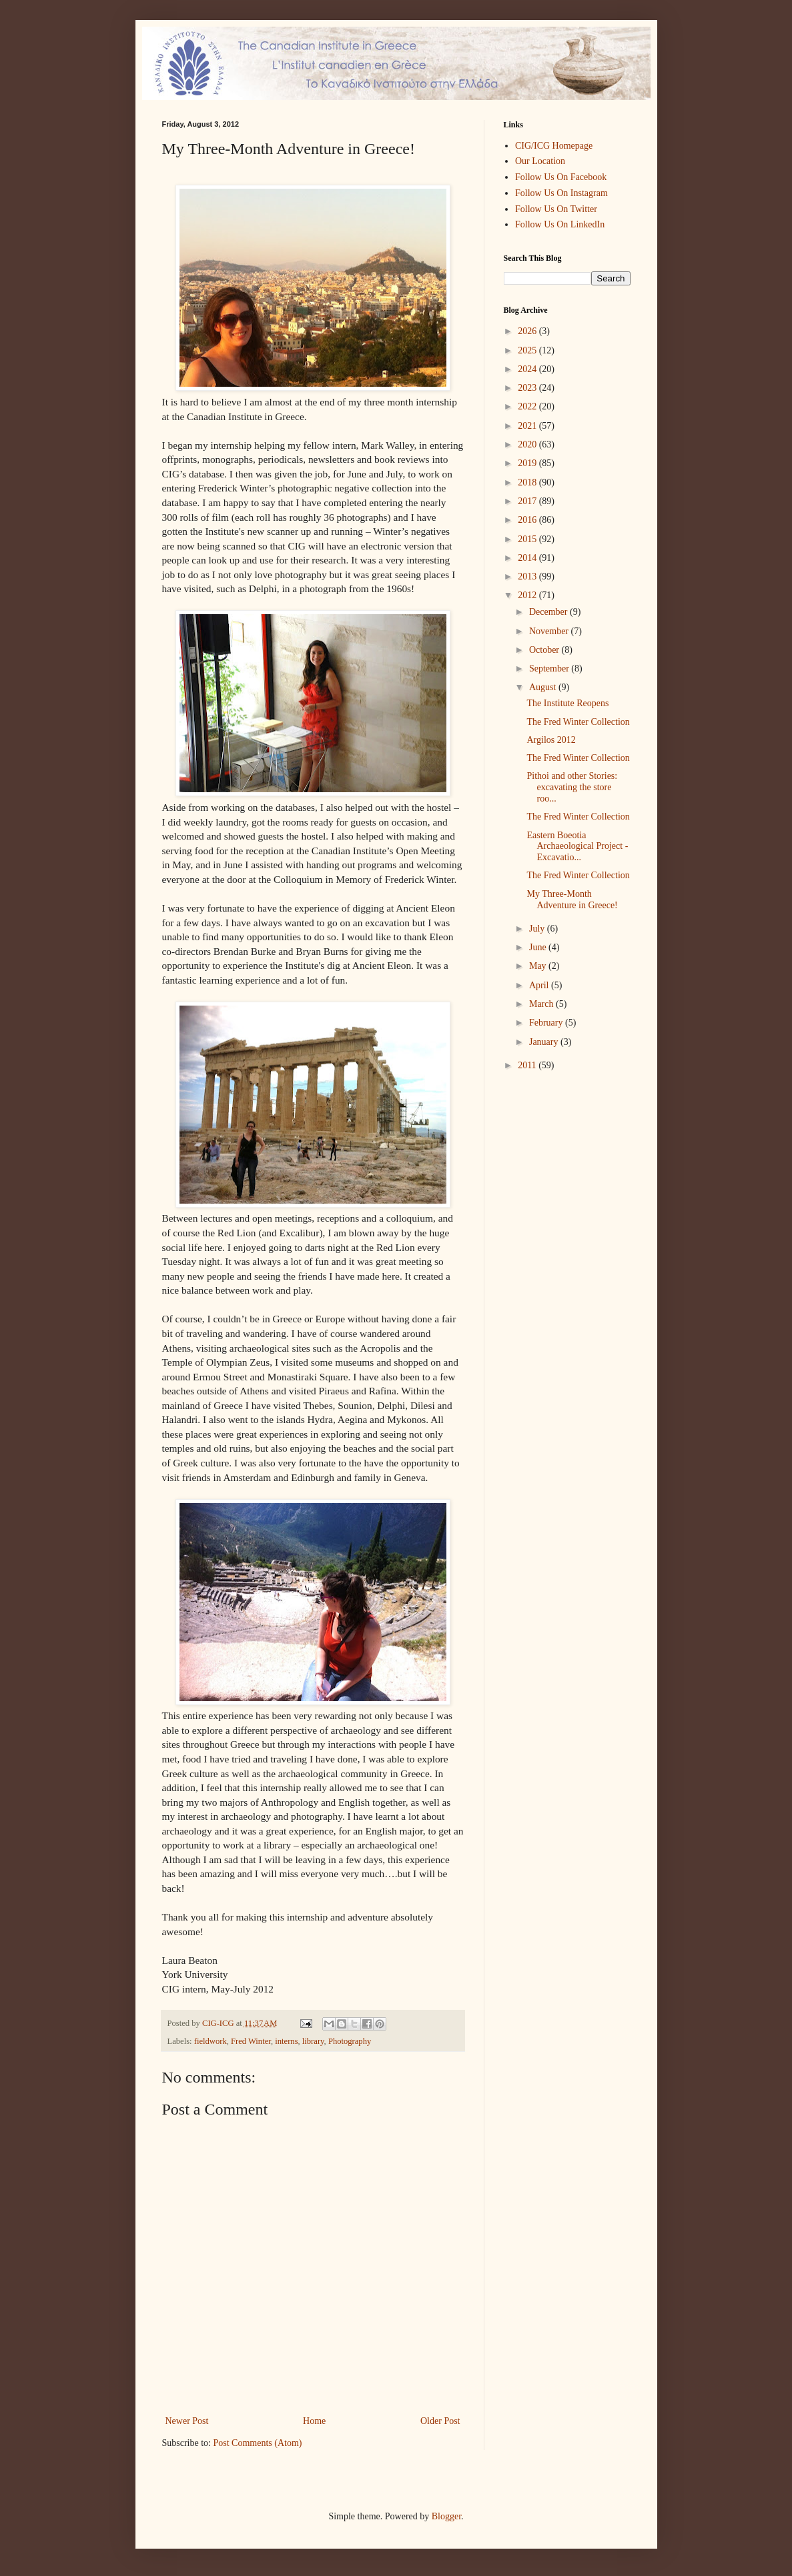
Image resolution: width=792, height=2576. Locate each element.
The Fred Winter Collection (577, 722)
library (313, 2041)
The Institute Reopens (567, 703)
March (542, 1004)
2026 (528, 331)
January (544, 1042)
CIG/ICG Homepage (553, 146)
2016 (528, 520)
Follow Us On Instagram (561, 193)
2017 (528, 501)
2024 (528, 369)
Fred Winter (251, 2041)
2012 (528, 595)
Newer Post (187, 2421)
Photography (349, 2041)
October (545, 650)
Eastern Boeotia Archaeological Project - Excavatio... (577, 846)
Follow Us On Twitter (556, 209)
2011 (528, 1065)
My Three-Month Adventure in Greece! (571, 899)
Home (314, 2421)
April (540, 985)
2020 (528, 444)
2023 (528, 388)
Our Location (540, 161)
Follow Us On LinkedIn (560, 224)
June (538, 947)
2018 (528, 482)
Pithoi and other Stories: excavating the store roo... (571, 787)
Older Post (440, 2421)
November (550, 631)
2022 (528, 406)
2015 (528, 539)
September (550, 669)
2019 (528, 463)
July (538, 929)
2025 (528, 350)
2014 (528, 558)
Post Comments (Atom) (258, 2443)
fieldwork (210, 2041)
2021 (528, 426)
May (538, 966)
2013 (528, 576)
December (549, 612)
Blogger (446, 2516)
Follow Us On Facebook (561, 177)
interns (286, 2041)
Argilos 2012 (550, 740)
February (547, 1023)
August (543, 687)
